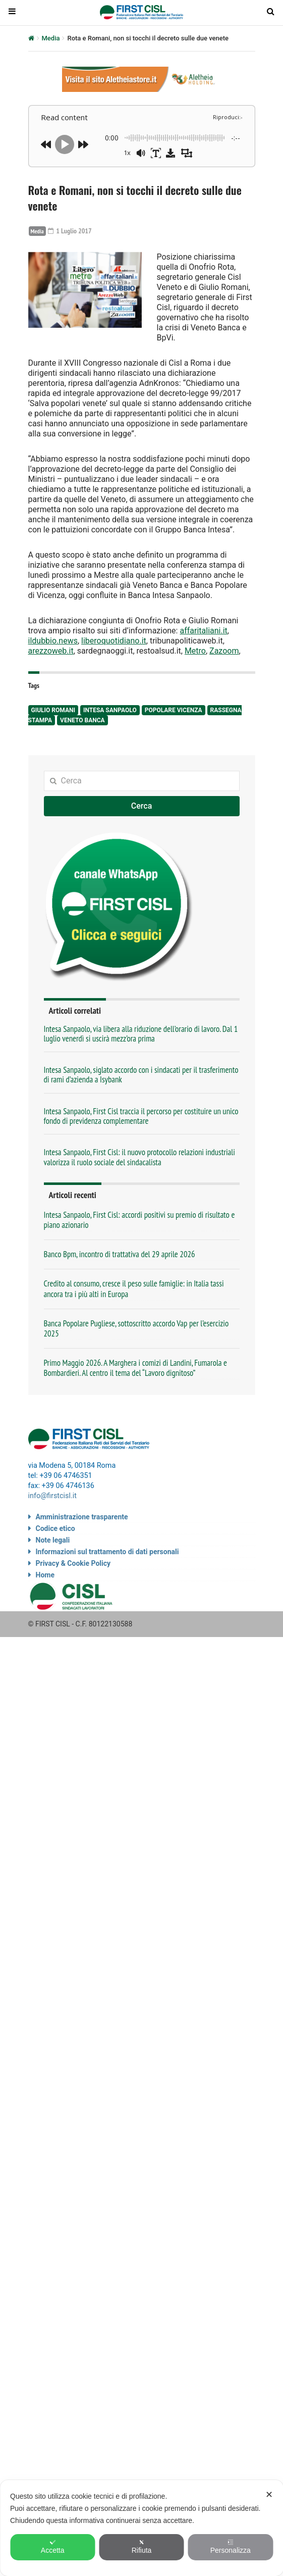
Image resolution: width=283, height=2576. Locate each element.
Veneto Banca (82, 720)
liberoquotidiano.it (113, 641)
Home (45, 1575)
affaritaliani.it (203, 630)
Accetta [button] (53, 2546)
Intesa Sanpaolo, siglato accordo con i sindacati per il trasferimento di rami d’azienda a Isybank (141, 1074)
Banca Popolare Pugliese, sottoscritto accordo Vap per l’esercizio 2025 (136, 1328)
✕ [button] (269, 2495)
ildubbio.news (53, 641)
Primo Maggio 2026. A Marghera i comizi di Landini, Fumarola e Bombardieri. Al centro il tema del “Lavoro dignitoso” (136, 1367)
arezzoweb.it (51, 651)
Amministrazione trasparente (82, 1517)
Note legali (53, 1540)
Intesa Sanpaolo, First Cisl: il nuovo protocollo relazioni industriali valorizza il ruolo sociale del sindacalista (139, 1157)
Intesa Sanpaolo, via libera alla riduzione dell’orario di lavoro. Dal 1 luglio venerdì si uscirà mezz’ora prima (141, 1033)
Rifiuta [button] (142, 2546)
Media (51, 38)
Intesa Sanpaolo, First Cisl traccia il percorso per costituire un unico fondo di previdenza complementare (141, 1116)
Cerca (141, 806)
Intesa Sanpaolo (110, 710)
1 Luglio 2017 (69, 230)
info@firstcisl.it (52, 1496)
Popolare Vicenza (173, 710)
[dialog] (141, 2528)
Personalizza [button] (230, 2546)
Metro (195, 651)
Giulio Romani (53, 710)
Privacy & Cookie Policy (73, 1563)
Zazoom (224, 651)
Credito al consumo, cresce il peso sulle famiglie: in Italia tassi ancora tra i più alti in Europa (134, 1288)
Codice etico (55, 1528)
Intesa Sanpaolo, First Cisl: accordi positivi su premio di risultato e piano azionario (139, 1219)
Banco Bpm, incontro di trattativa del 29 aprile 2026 (119, 1254)
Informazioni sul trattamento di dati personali (107, 1552)
